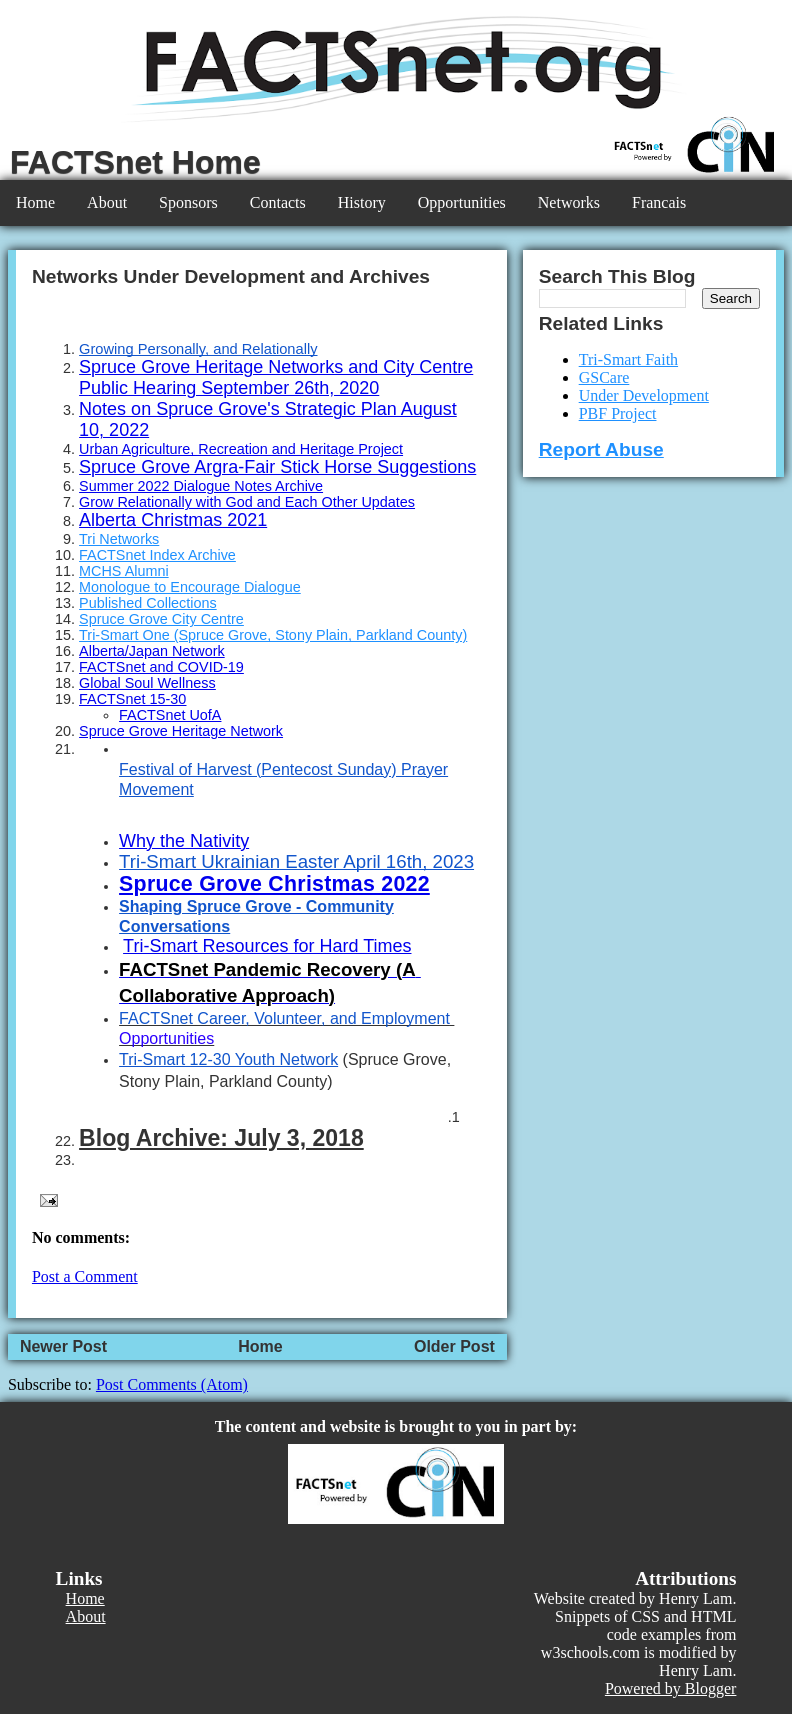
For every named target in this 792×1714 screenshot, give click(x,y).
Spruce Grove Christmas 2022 (274, 884)
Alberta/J (107, 651)
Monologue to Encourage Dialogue (190, 587)
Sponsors (188, 202)
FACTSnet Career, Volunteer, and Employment (284, 1018)
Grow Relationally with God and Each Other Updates (247, 502)
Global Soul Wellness (147, 683)
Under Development (644, 395)
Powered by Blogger (671, 1688)
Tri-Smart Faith (628, 359)
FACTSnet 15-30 (132, 699)
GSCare (604, 377)
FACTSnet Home (135, 162)
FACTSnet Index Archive (157, 555)
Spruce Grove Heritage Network (181, 731)
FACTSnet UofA (170, 715)
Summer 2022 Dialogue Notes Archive (201, 486)
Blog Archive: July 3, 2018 (221, 1138)
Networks (569, 202)
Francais (659, 202)
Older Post (454, 1346)
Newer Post (63, 1346)
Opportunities (462, 202)
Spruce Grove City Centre (161, 619)
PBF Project (618, 413)
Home (35, 202)
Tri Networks (119, 539)
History (362, 202)
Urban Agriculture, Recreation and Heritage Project (241, 449)
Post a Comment (85, 1276)
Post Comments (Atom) (172, 1384)
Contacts (278, 202)
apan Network (180, 651)
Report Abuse (601, 449)
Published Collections (148, 603)
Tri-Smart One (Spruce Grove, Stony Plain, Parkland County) (273, 635)
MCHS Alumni (124, 571)
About (107, 202)
